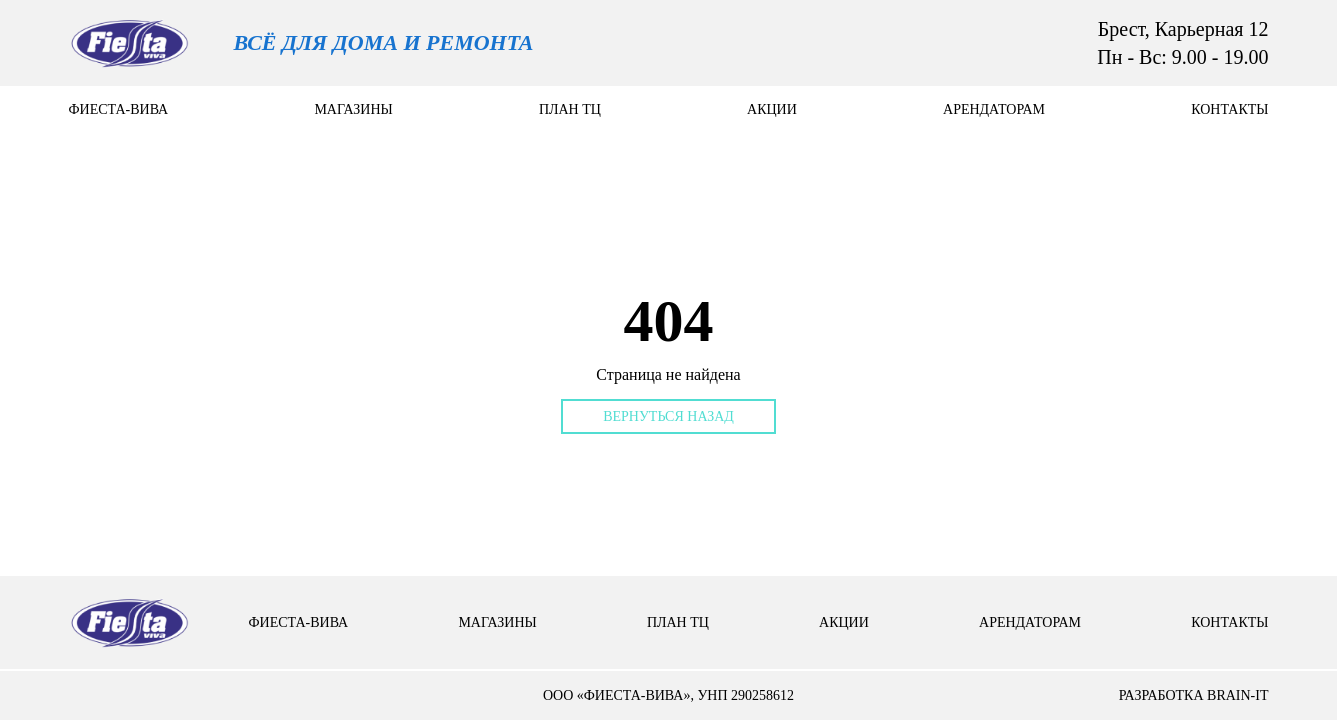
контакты (1229, 109)
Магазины (353, 109)
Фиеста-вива (119, 109)
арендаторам (994, 109)
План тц (570, 109)
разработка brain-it (1194, 695)
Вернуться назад (668, 416)
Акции (772, 109)
